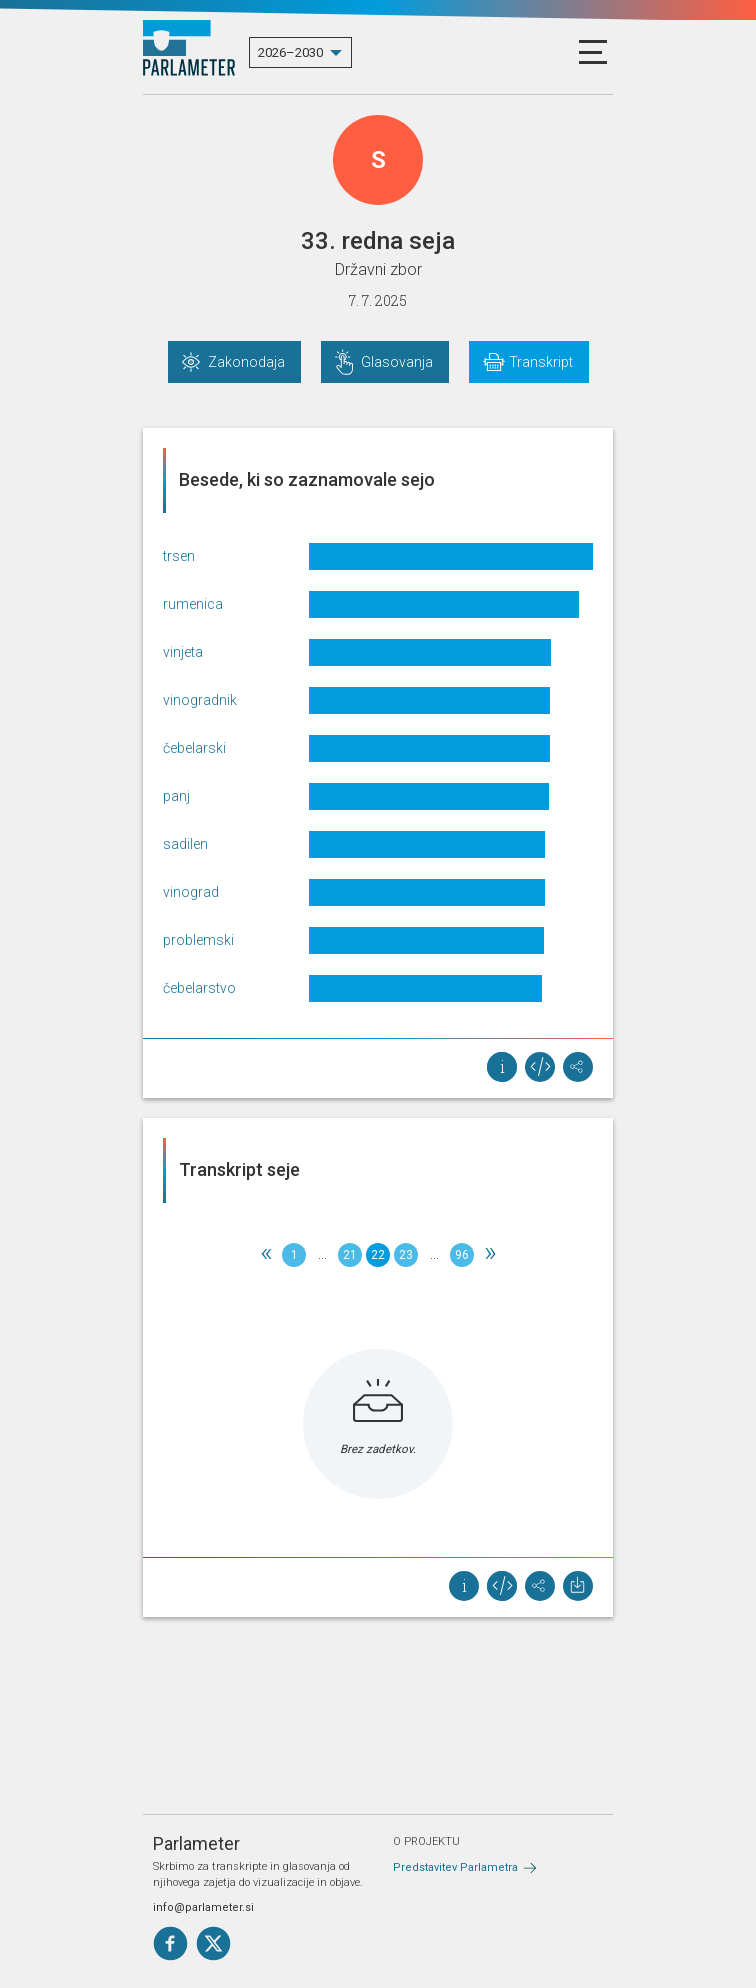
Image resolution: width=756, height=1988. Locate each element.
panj (176, 796)
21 (350, 1255)
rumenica (193, 604)
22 (378, 1255)
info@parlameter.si (203, 1907)
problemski (198, 940)
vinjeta (183, 652)
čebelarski (194, 748)
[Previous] (266, 1255)
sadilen (185, 844)
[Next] (490, 1255)
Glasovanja (397, 362)
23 (406, 1255)
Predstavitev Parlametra (455, 1867)
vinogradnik (200, 700)
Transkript (541, 362)
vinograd (191, 892)
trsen (179, 556)
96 (462, 1255)
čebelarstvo (199, 988)
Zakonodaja (246, 362)
